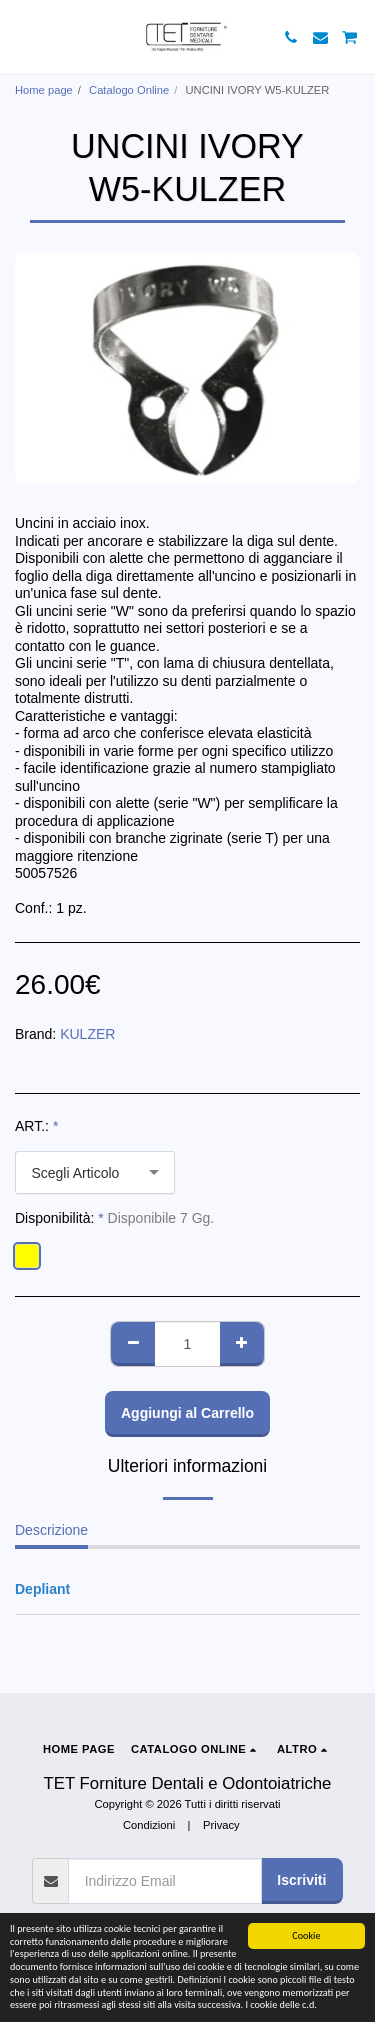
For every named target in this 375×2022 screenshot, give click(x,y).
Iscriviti (301, 1880)
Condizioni (149, 1825)
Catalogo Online (129, 90)
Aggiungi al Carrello (187, 1413)
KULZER (87, 1034)
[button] (22, 37)
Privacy (221, 1825)
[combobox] (95, 1172)
